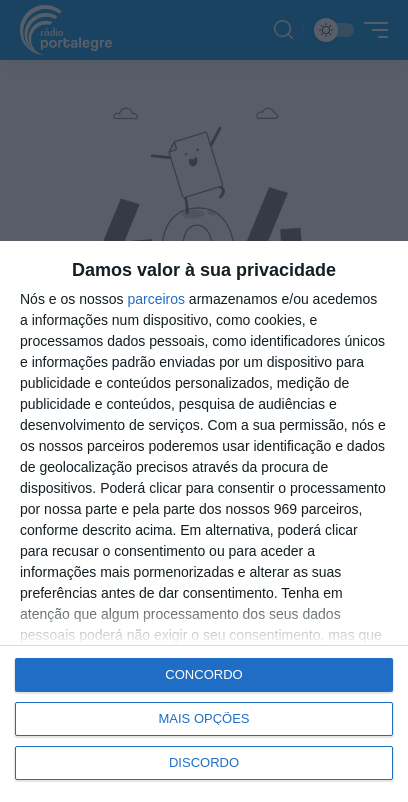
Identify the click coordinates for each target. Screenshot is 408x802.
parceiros (156, 299)
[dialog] (204, 521)
